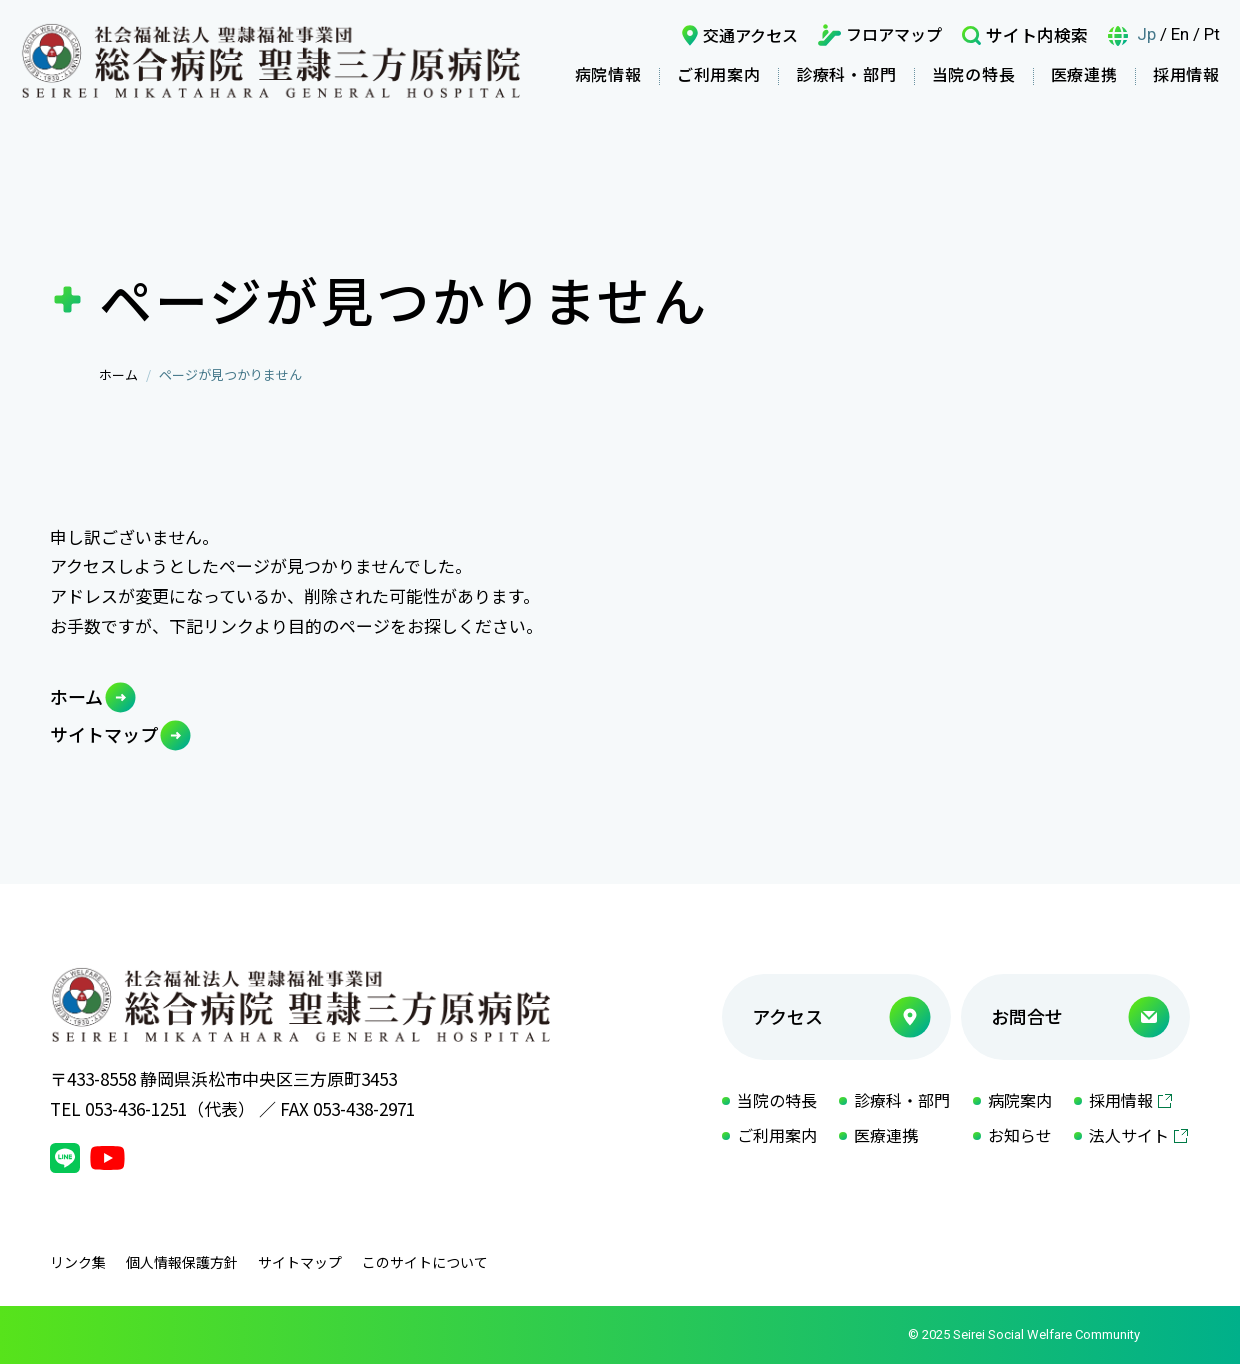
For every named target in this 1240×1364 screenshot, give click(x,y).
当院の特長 (974, 74)
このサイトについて (425, 1262)
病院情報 (608, 74)
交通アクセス (750, 35)
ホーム (118, 374)
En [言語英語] (1180, 34)
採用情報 (1186, 74)
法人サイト (1129, 1135)
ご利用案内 (719, 74)
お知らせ (1020, 1135)
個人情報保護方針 (182, 1262)
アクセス (787, 1016)
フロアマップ (894, 34)
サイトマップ (104, 734)
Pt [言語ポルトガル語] (1212, 34)
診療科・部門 (846, 74)
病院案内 (1020, 1100)
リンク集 (78, 1262)
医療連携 (1084, 74)
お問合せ (1027, 1016)
